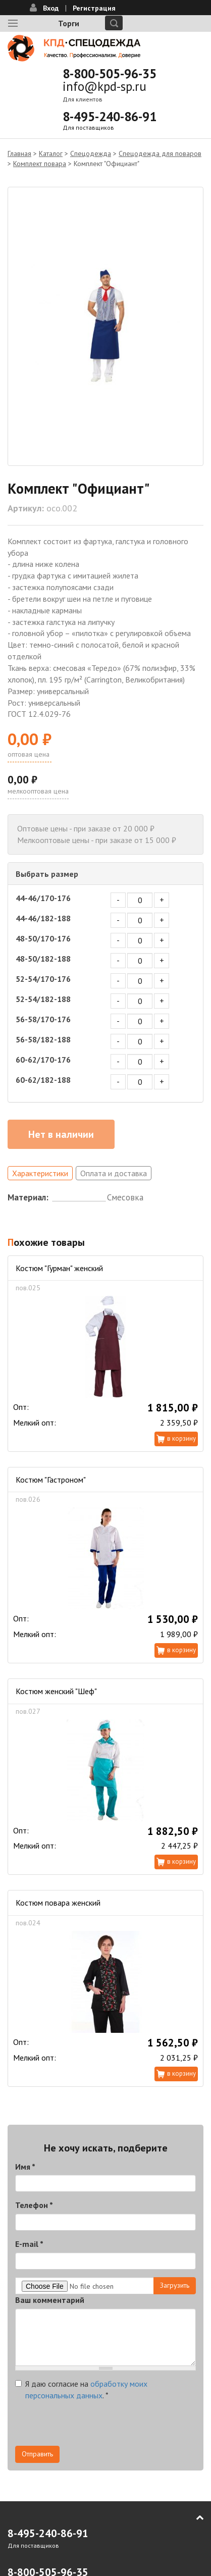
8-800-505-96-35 (109, 74)
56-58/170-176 (43, 1019)
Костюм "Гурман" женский (59, 1268)
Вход (51, 8)
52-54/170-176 (43, 979)
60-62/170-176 (43, 1060)
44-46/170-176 (43, 898)
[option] (105, 326)
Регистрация (94, 8)
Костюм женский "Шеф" (56, 1691)
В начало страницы (192, 2517)
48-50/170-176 (43, 938)
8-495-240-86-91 (109, 117)
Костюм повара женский (58, 1903)
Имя (25, 2167)
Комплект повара (39, 163)
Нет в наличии (61, 1134)
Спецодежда (90, 153)
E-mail (29, 2244)
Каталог (51, 153)
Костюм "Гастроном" (51, 1480)
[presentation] (92, 2426)
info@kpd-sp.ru (104, 86)
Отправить (37, 2453)
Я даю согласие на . (81, 2389)
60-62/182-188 (43, 1080)
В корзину (181, 1438)
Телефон (34, 2205)
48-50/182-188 (43, 959)
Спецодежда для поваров (160, 153)
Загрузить (174, 2285)
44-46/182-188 (43, 918)
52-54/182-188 (43, 999)
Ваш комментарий (49, 2300)
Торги (68, 23)
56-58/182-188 (43, 1039)
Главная (19, 153)
